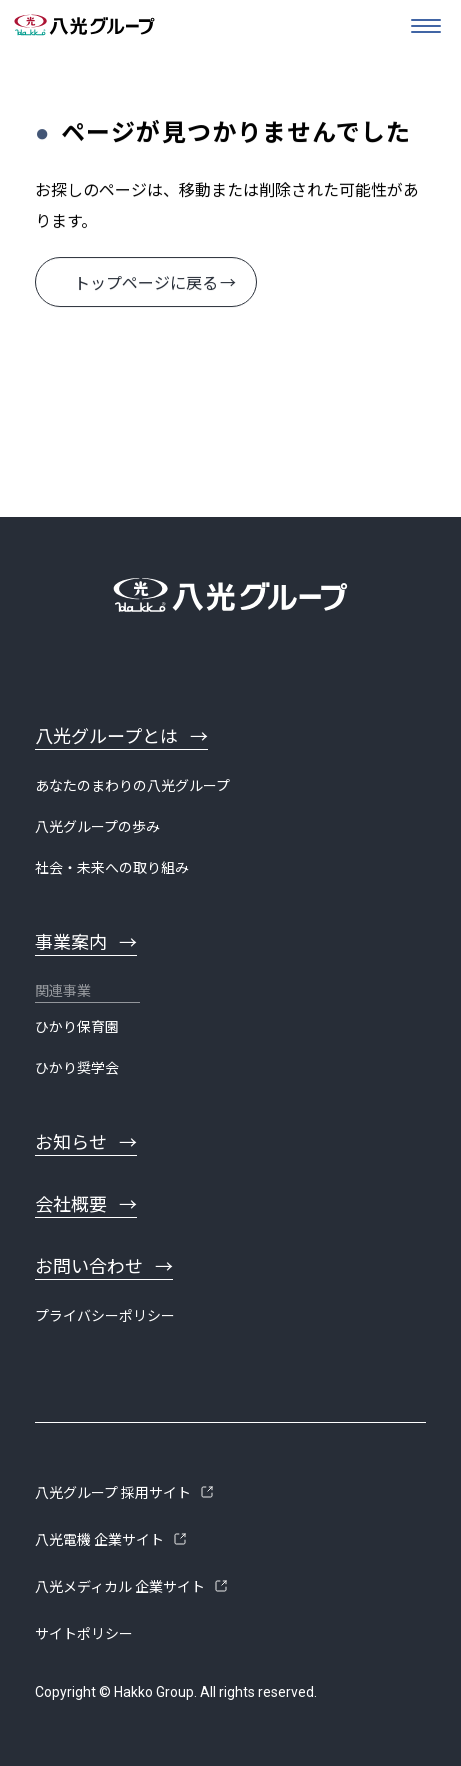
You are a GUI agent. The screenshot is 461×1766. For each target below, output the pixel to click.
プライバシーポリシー (105, 1316)
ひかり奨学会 (77, 1068)
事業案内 (71, 942)
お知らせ (71, 1142)
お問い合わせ (89, 1266)
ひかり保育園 (77, 1027)
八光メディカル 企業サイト (120, 1587)
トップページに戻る (146, 283)
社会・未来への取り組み (112, 868)
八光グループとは (106, 736)
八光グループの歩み (97, 827)
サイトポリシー (84, 1634)
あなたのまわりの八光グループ (132, 786)
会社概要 (71, 1204)
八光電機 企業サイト (99, 1540)
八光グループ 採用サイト (113, 1493)
